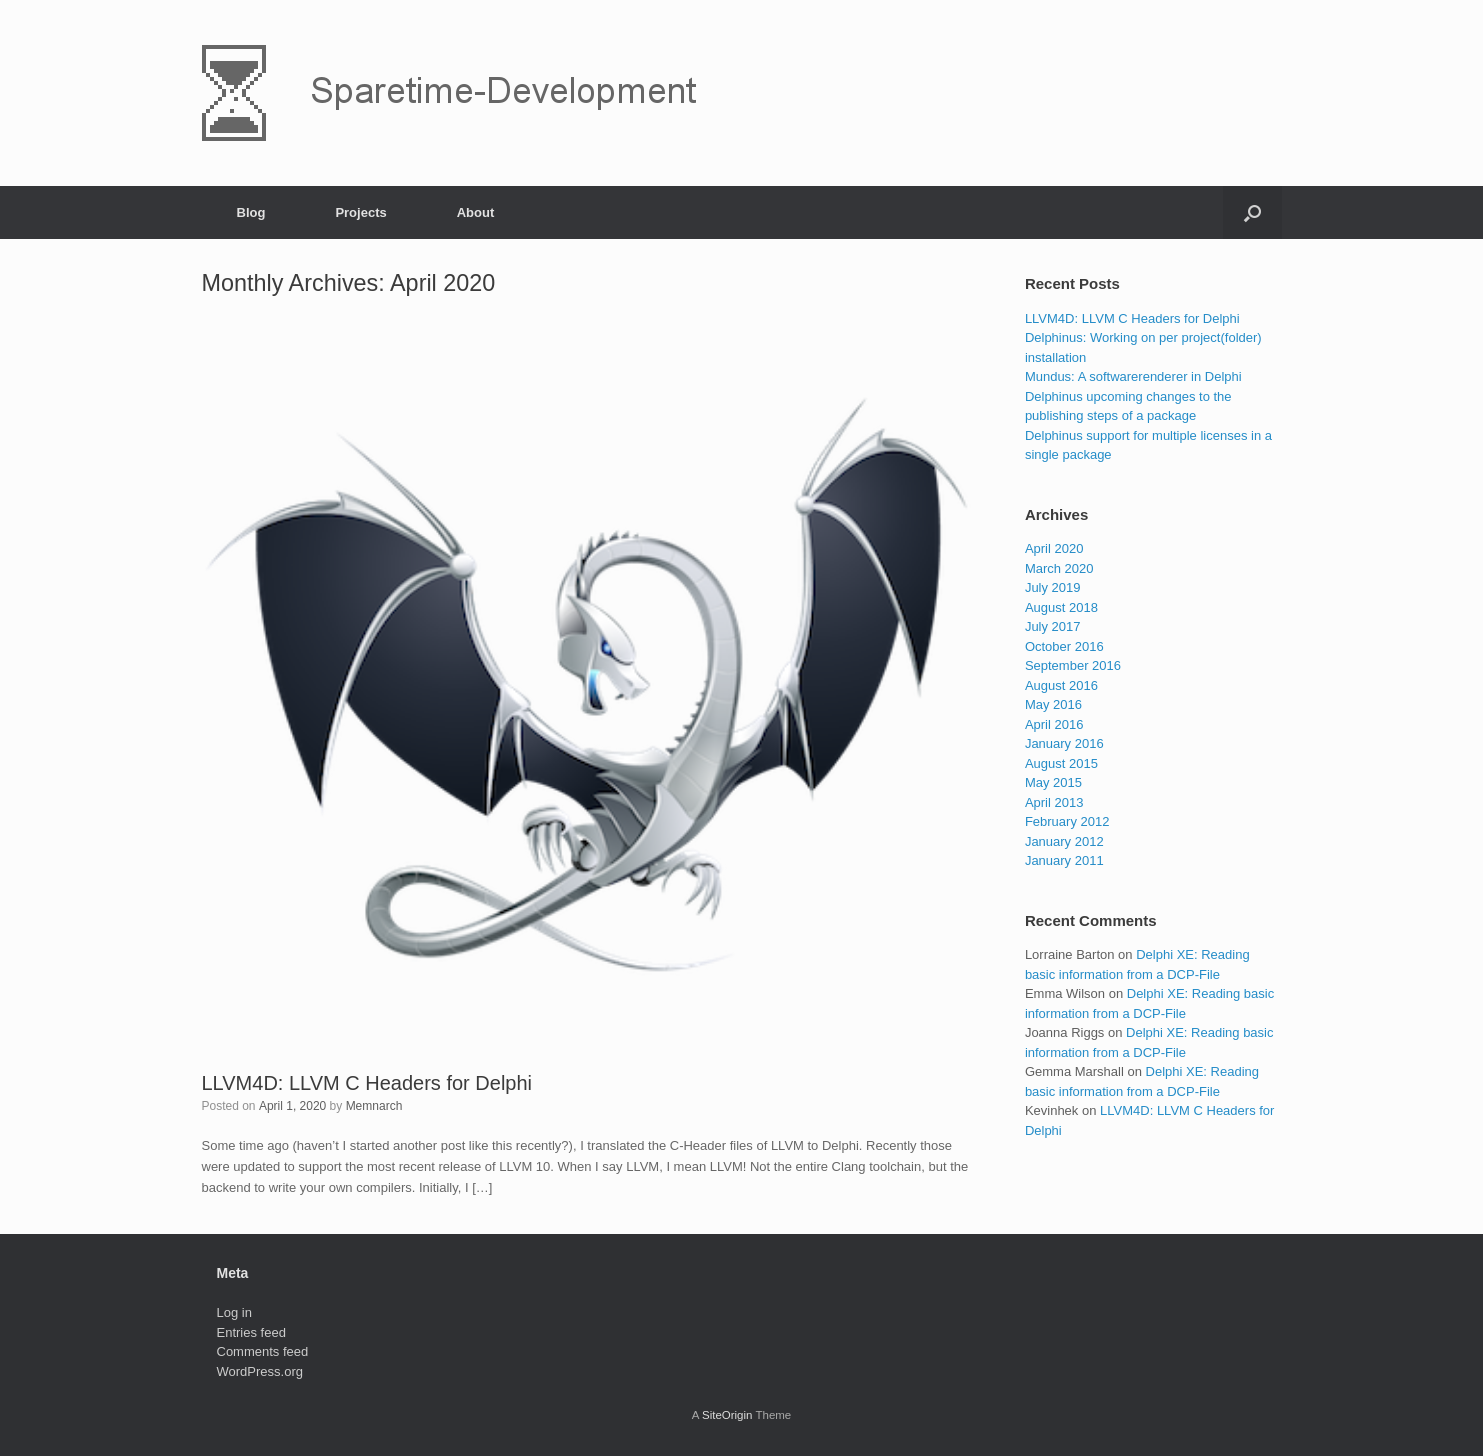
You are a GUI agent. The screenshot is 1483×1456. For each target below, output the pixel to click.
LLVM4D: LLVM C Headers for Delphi (367, 1083)
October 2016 (1064, 646)
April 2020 (1054, 548)
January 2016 (1064, 743)
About (476, 212)
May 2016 (1053, 704)
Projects (360, 212)
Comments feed (263, 1351)
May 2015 (1053, 782)
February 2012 (1067, 821)
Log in (234, 1312)
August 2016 (1061, 685)
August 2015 (1061, 763)
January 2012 (1064, 841)
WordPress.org (260, 1371)
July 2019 (1053, 587)
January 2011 (1064, 860)
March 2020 (1059, 568)
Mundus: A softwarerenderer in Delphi (1133, 376)
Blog (251, 212)
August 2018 (1061, 607)
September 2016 (1073, 665)
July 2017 (1053, 626)
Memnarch (374, 1106)
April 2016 (1054, 724)
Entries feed (251, 1332)
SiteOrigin (727, 1415)
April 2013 (1054, 802)
